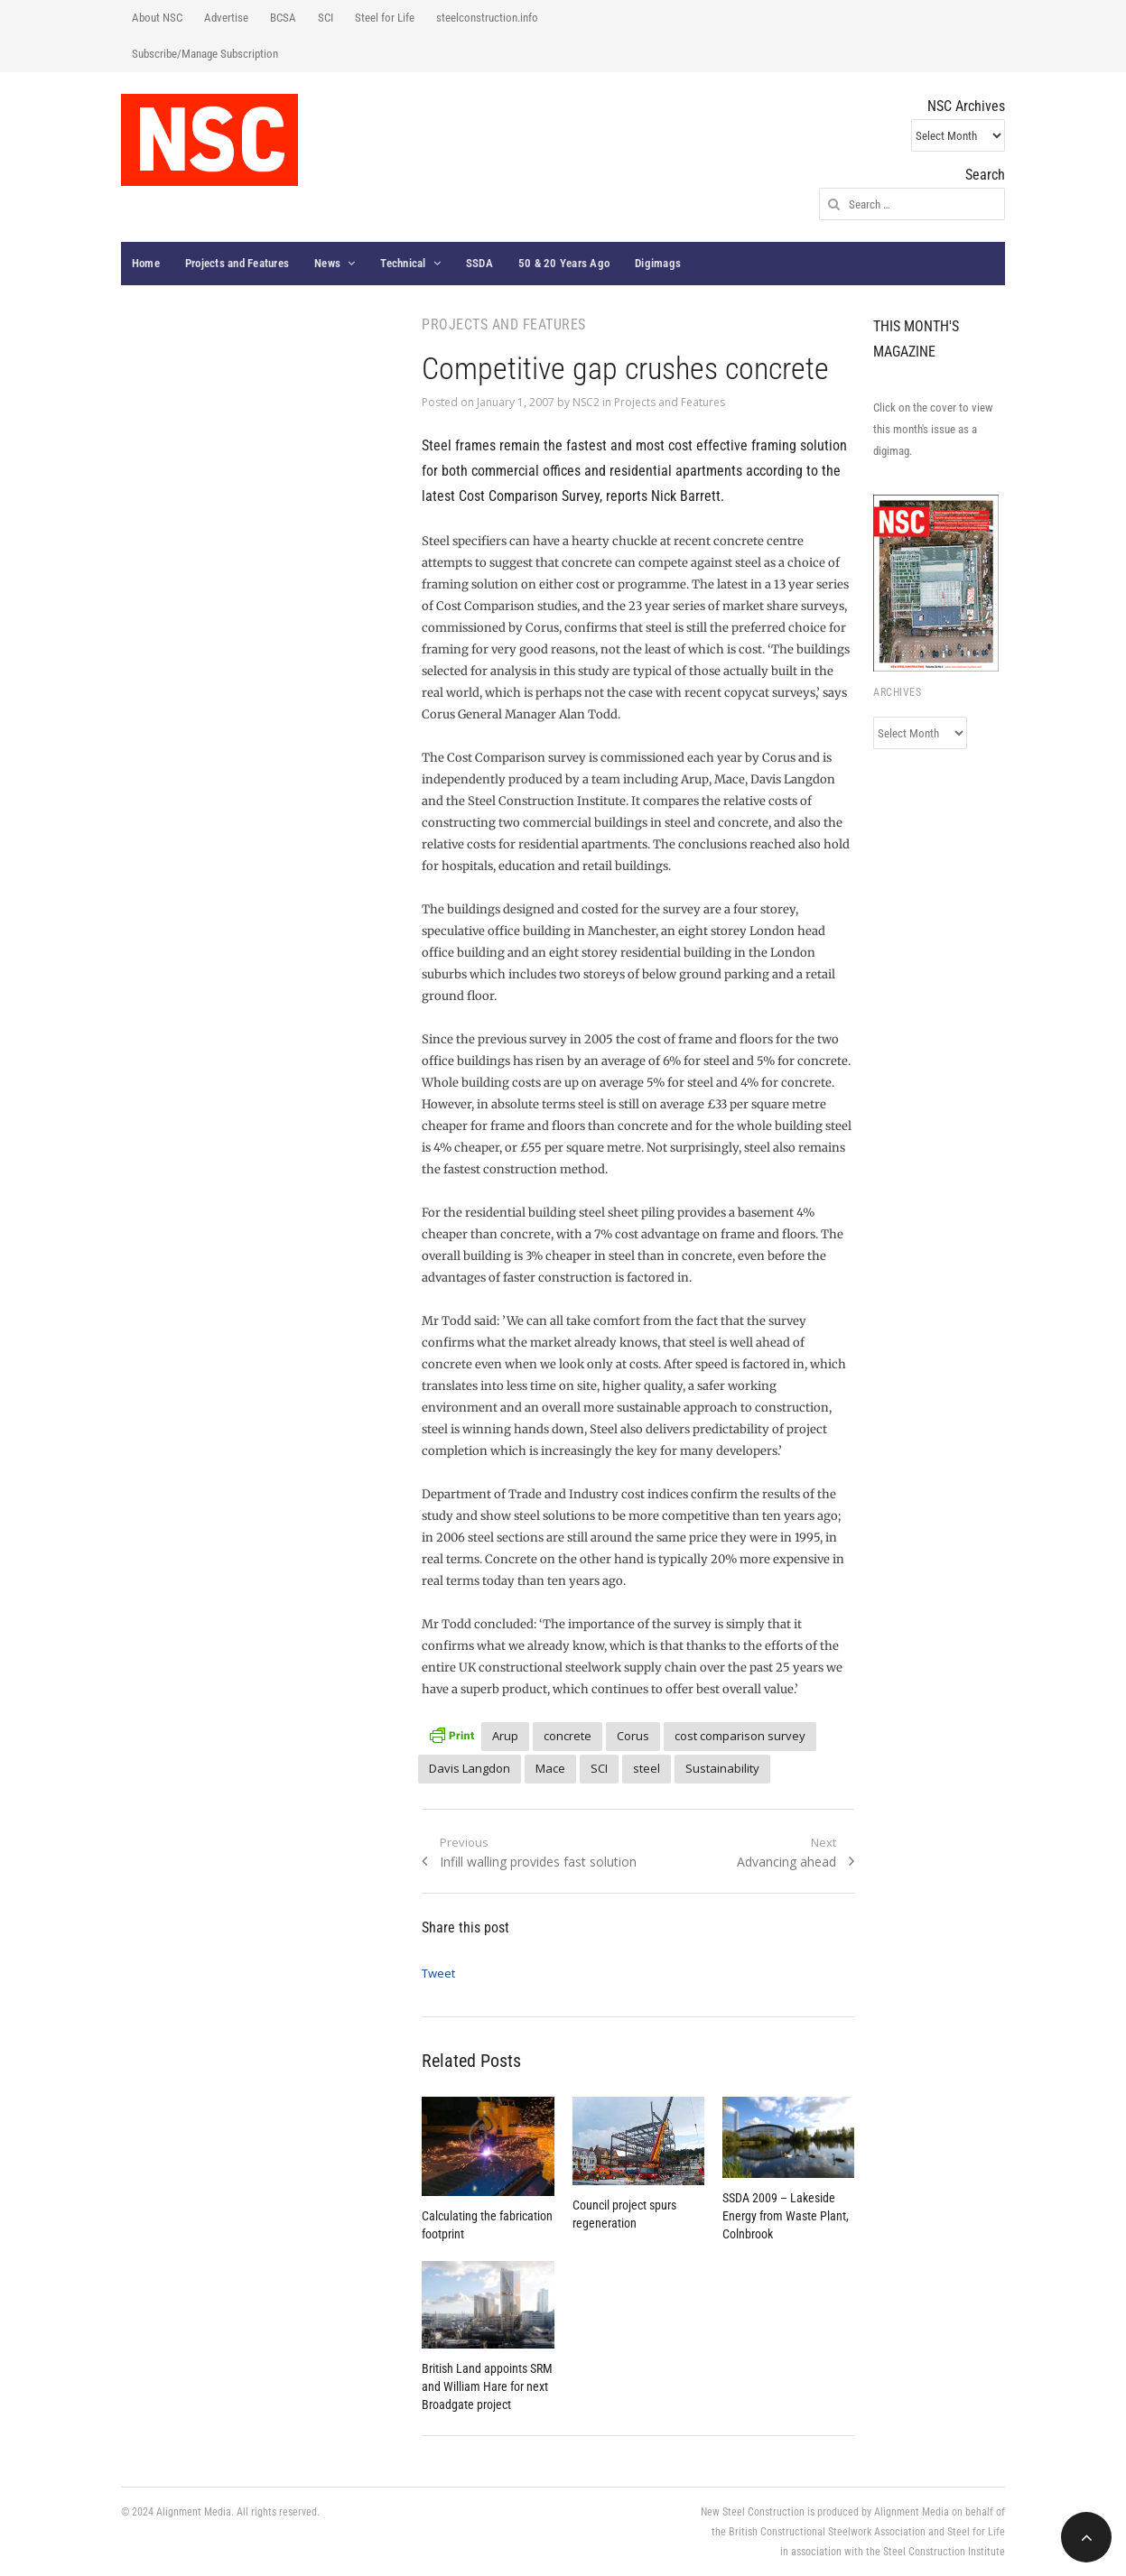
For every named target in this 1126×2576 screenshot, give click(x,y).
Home (146, 263)
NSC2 (586, 402)
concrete (567, 1736)
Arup (505, 1736)
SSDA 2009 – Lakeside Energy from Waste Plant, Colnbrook (785, 2216)
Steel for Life (384, 17)
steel (646, 1768)
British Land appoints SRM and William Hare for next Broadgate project (487, 2386)
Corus (633, 1736)
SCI (325, 17)
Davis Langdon (469, 1768)
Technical (402, 263)
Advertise (226, 17)
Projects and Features (237, 263)
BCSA (283, 17)
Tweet (438, 1973)
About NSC (157, 17)
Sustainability (722, 1768)
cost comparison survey (740, 1736)
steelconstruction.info (487, 17)
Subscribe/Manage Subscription (205, 53)
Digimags (658, 263)
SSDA (479, 263)
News (327, 263)
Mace (550, 1768)
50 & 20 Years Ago (564, 263)
